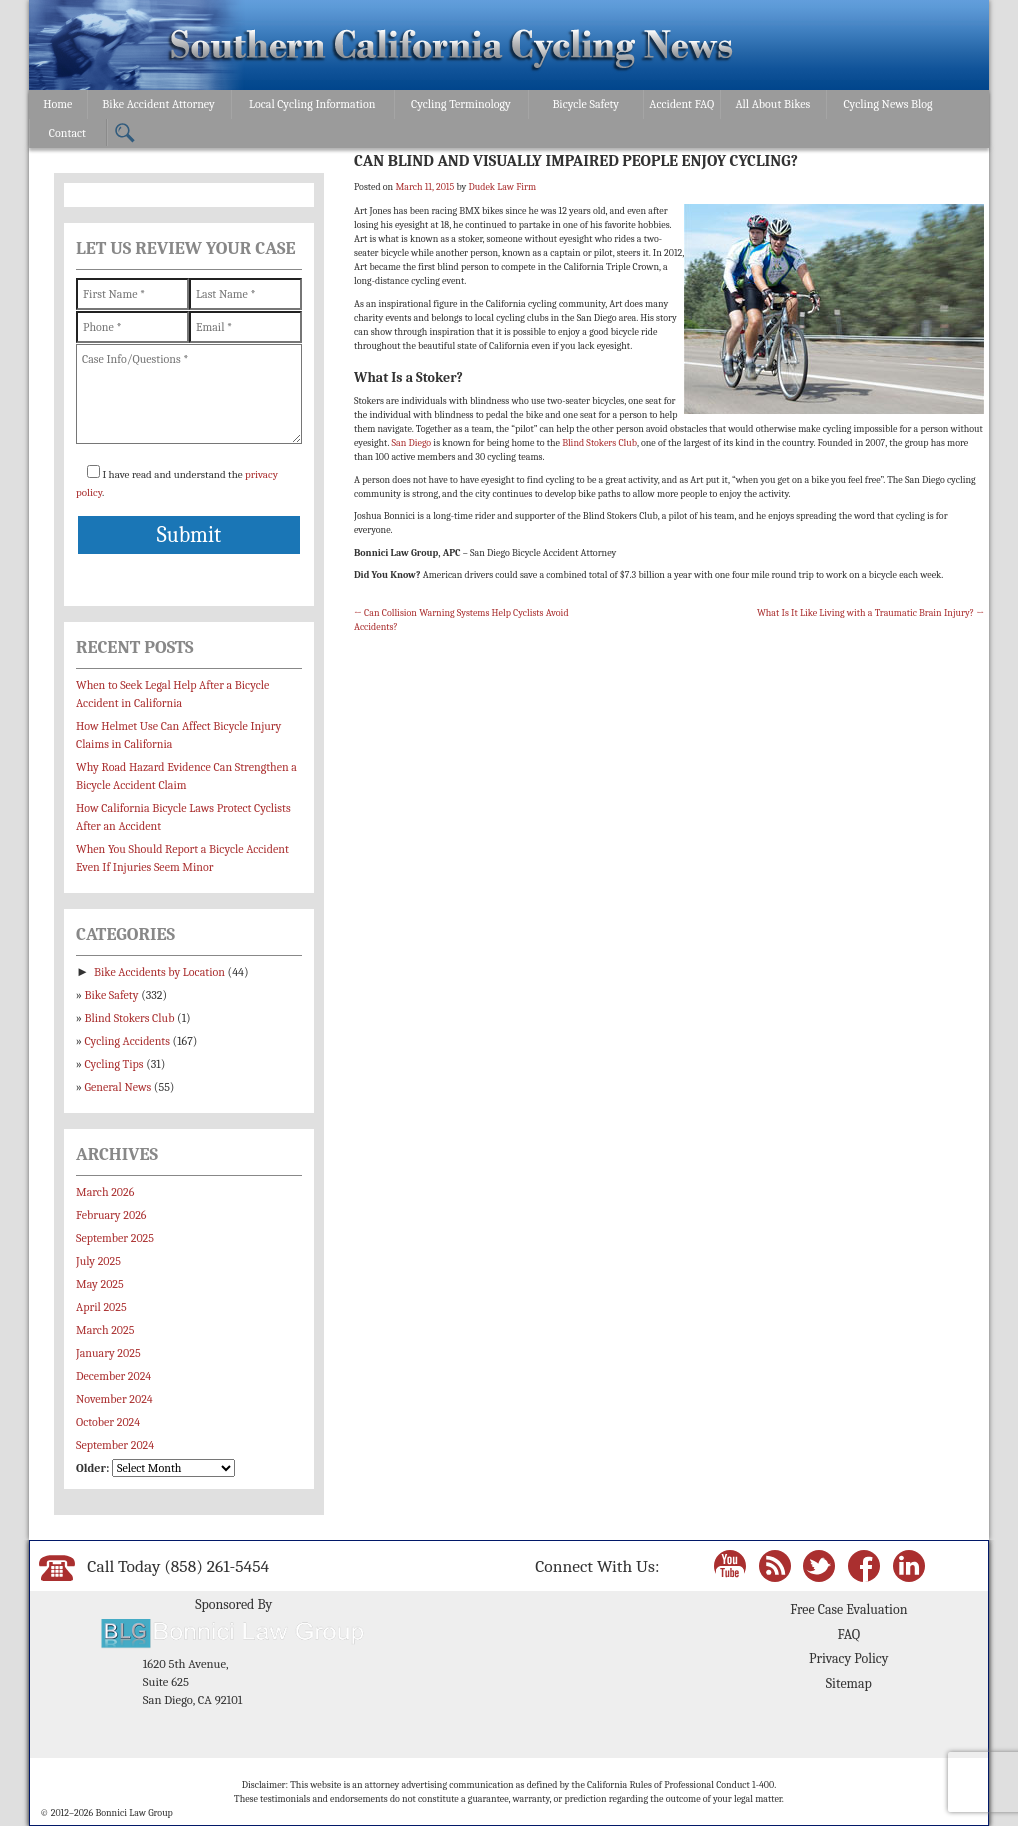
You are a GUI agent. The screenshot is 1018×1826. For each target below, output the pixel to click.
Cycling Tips (114, 1064)
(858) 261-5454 (216, 1566)
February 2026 (111, 1215)
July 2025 (98, 1261)
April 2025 (101, 1307)
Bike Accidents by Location (159, 972)
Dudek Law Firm (502, 187)
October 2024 (108, 1422)
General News (118, 1087)
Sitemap (849, 1683)
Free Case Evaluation (848, 1609)
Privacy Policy (848, 1658)
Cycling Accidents (127, 1041)
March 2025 (105, 1330)
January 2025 (108, 1353)
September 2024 (115, 1445)
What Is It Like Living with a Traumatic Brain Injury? (870, 613)
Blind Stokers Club (599, 443)
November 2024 (114, 1399)
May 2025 (100, 1284)
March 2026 (105, 1192)
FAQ (848, 1634)
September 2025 (115, 1238)
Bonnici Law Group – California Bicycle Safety (451, 48)
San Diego (411, 443)
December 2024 (113, 1376)
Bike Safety (112, 995)
